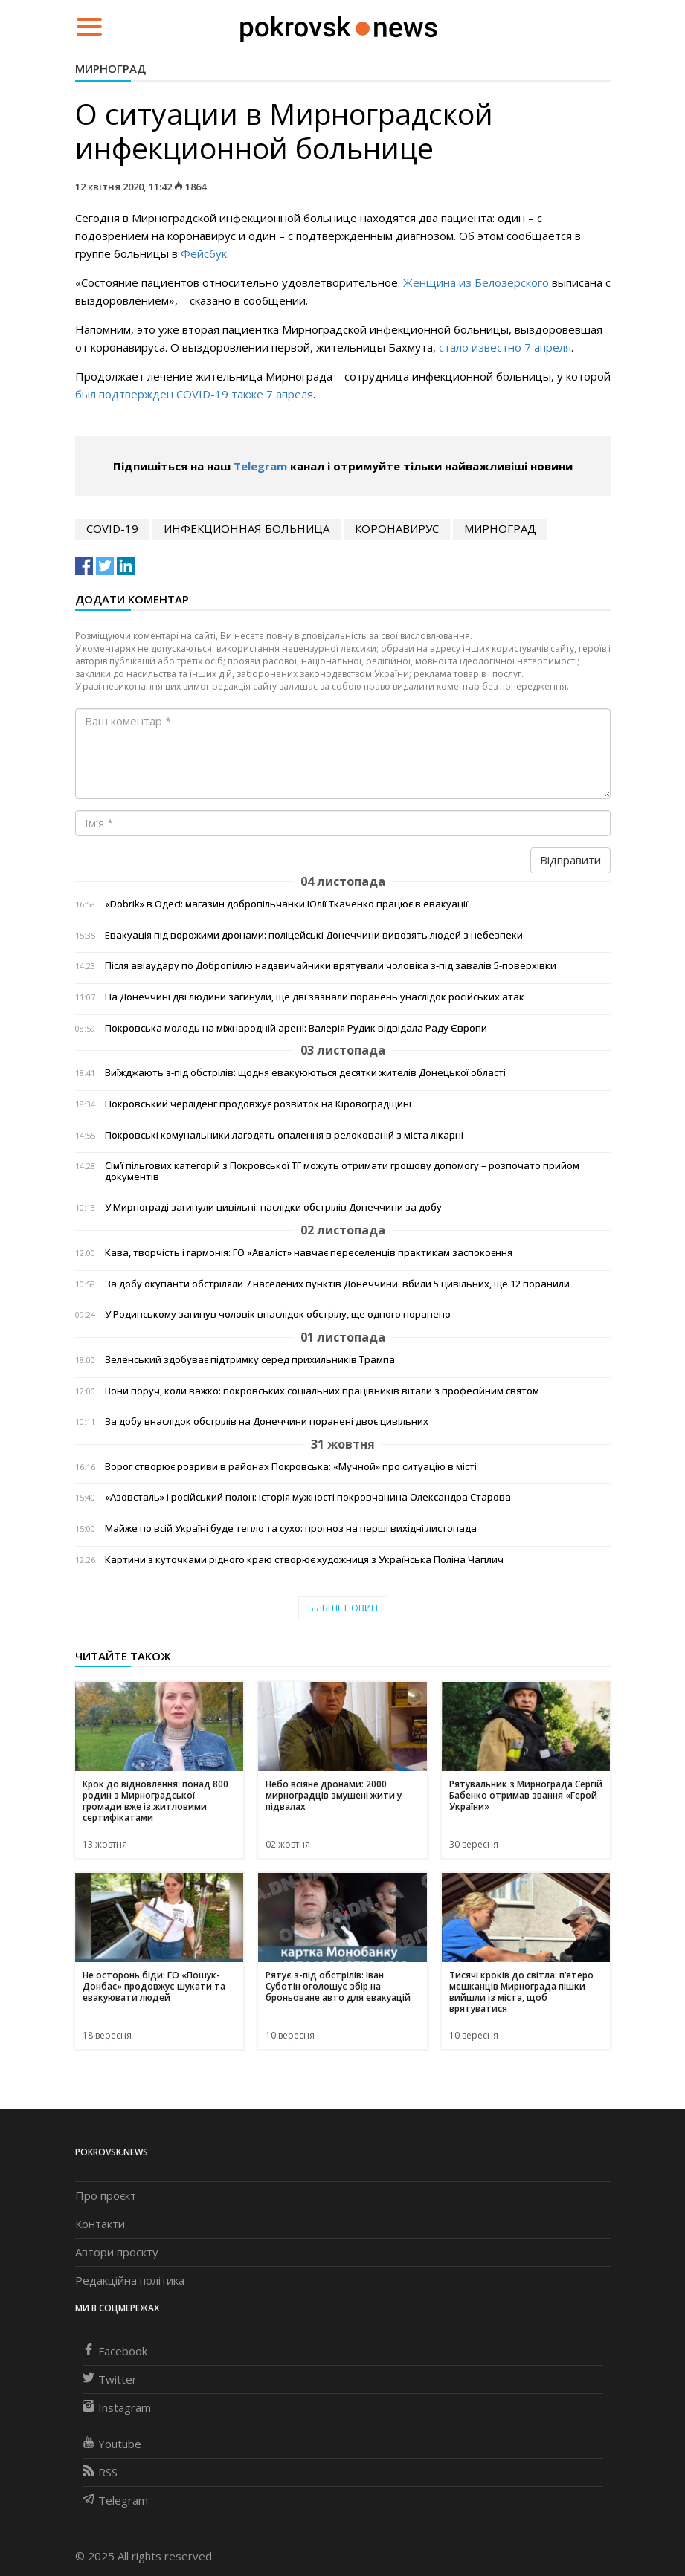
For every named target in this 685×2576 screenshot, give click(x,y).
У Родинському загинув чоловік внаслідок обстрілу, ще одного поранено (278, 1314)
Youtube (112, 2443)
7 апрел (286, 393)
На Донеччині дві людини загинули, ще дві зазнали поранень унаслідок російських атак (314, 997)
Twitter (110, 2379)
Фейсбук (204, 253)
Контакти (100, 2223)
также (247, 393)
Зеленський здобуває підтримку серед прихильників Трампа (250, 1359)
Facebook (115, 2350)
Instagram (117, 2407)
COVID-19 (112, 528)
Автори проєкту (116, 2252)
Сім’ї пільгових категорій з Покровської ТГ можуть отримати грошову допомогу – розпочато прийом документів (342, 1171)
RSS (100, 2472)
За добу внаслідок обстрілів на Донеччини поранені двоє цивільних (266, 1421)
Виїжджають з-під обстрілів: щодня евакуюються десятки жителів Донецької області (305, 1072)
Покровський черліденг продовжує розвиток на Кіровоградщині (258, 1104)
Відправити (570, 859)
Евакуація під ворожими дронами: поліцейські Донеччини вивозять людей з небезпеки (314, 935)
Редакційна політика (129, 2280)
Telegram (260, 466)
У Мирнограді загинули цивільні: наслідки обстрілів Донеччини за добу (273, 1207)
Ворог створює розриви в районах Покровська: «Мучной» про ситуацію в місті (291, 1466)
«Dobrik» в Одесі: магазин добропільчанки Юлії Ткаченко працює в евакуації (286, 904)
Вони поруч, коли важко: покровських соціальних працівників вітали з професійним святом (322, 1391)
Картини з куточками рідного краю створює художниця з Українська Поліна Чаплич (304, 1559)
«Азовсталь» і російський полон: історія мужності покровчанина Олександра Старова (308, 1497)
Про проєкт (105, 2195)
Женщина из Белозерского (476, 282)
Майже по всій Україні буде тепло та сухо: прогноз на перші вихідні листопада (291, 1528)
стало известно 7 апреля (505, 347)
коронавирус (397, 528)
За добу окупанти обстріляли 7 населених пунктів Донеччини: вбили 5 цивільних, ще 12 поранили (337, 1283)
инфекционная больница (246, 528)
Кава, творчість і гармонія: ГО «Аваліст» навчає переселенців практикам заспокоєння (308, 1252)
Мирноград (110, 68)
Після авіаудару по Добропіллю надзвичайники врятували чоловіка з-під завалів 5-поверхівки (330, 965)
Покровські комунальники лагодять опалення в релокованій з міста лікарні (284, 1135)
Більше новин (343, 1608)
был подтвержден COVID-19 (151, 393)
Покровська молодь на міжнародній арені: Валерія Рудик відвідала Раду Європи (296, 1028)
